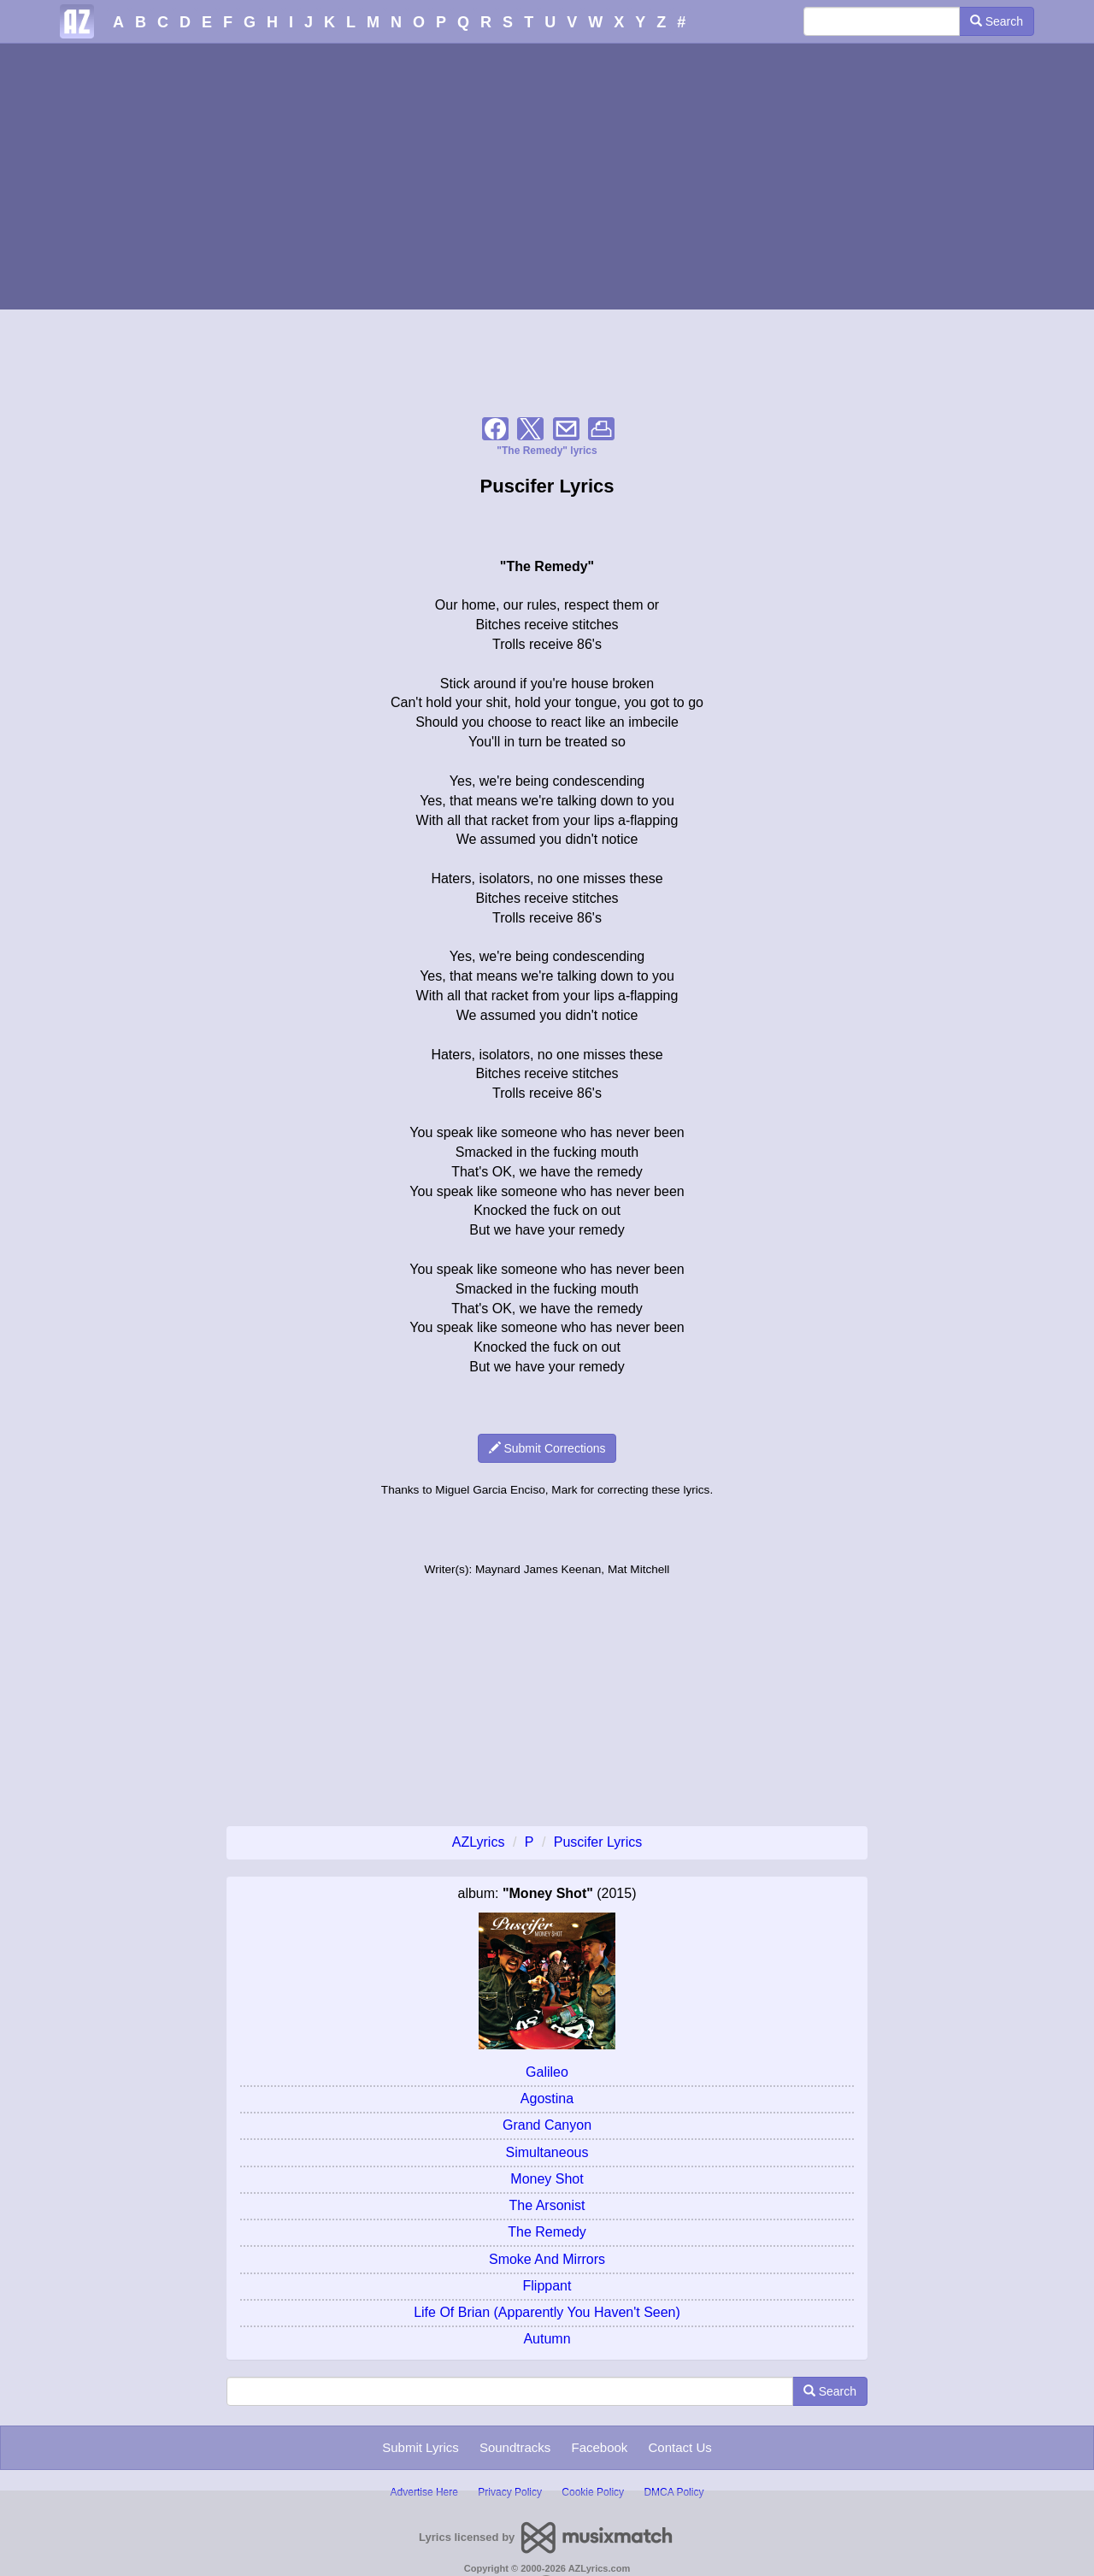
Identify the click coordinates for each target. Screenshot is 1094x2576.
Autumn (546, 2338)
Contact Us (680, 2447)
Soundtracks (514, 2447)
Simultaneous (547, 2152)
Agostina (547, 2098)
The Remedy (547, 2232)
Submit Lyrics (420, 2447)
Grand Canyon (547, 2125)
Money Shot (546, 2179)
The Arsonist (547, 2205)
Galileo (547, 2072)
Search (996, 21)
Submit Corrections (547, 1448)
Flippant (547, 2285)
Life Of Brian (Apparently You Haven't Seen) (547, 2312)
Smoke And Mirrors (547, 2259)
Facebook (599, 2447)
